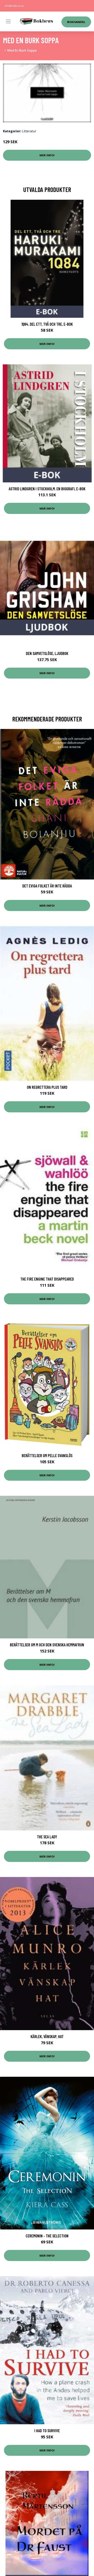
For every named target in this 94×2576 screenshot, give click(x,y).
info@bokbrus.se (14, 6)
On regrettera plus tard (47, 1087)
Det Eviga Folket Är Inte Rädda (47, 885)
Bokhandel (76, 22)
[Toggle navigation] (8, 21)
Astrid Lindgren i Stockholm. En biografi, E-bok (47, 488)
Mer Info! (47, 155)
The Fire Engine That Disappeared (47, 1278)
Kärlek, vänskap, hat (47, 2036)
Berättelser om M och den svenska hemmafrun (47, 1644)
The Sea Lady (47, 1836)
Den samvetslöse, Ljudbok (47, 653)
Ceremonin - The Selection (47, 2235)
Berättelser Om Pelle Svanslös (47, 1455)
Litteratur (29, 131)
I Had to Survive (47, 2430)
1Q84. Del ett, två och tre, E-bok (47, 324)
